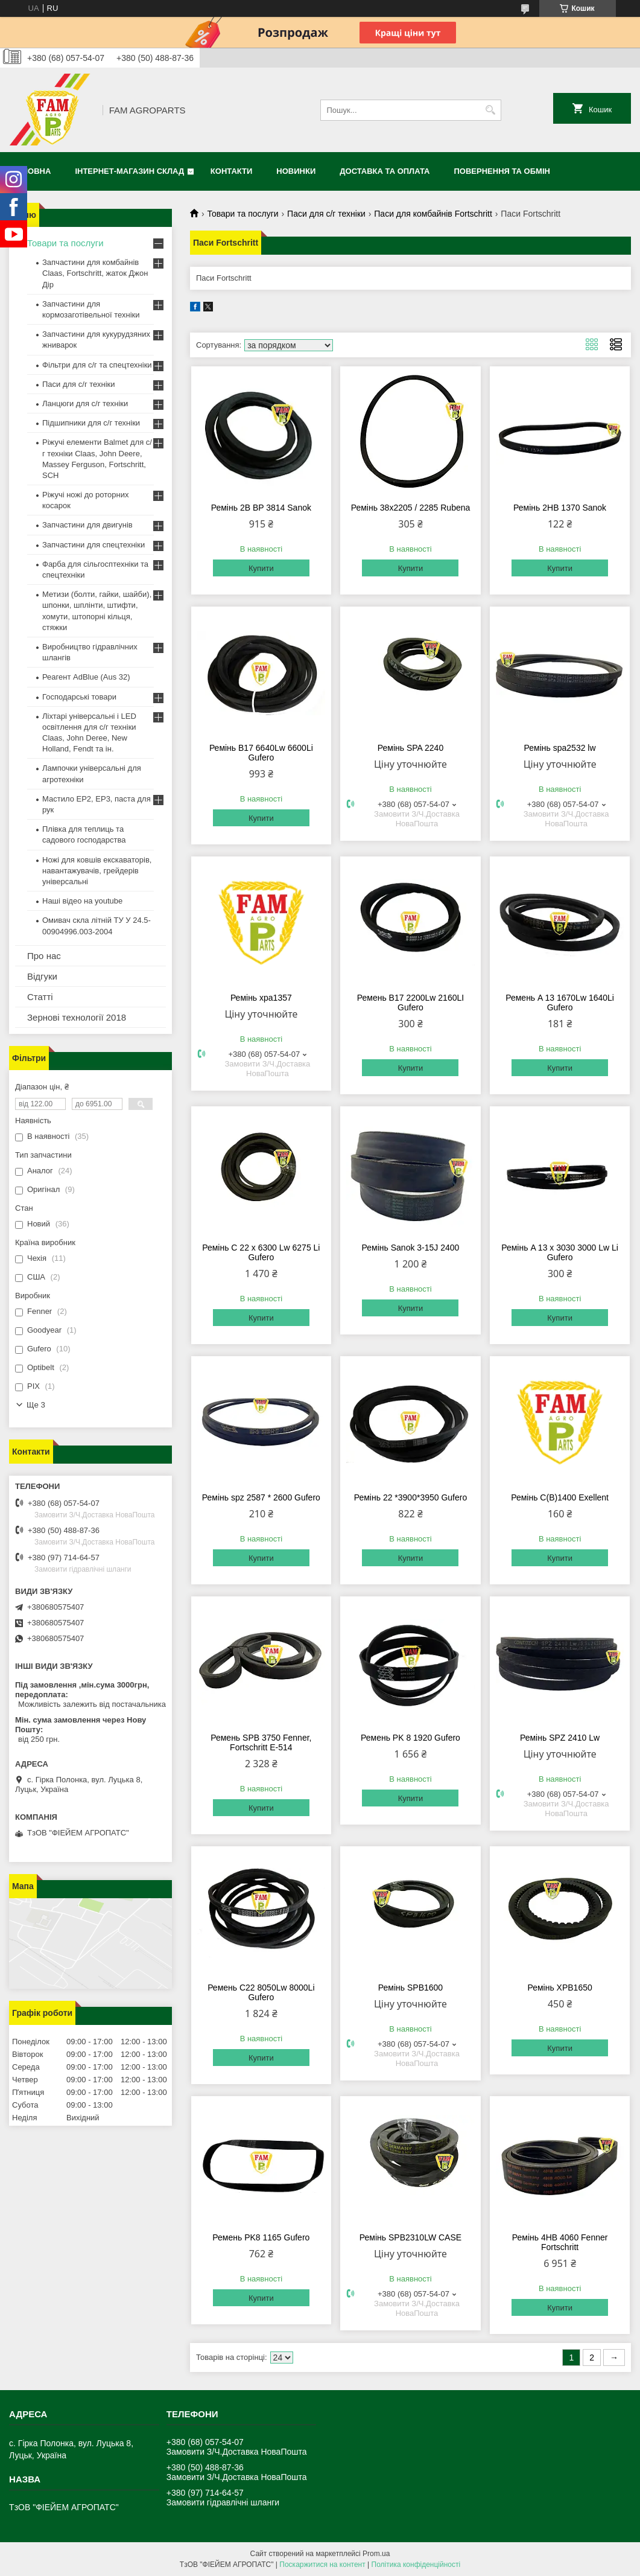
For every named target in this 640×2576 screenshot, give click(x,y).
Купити (261, 568)
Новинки (295, 171)
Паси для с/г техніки (326, 213)
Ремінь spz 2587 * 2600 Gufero (261, 1497)
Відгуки (42, 976)
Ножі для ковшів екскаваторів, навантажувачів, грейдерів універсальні (96, 870)
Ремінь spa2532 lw (560, 748)
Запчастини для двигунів (87, 524)
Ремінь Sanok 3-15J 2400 (411, 1247)
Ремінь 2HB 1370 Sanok (559, 507)
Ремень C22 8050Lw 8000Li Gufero (261, 1992)
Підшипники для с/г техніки (91, 422)
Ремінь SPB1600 (410, 1987)
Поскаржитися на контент (322, 2564)
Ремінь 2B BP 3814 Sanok (261, 507)
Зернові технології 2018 (76, 1017)
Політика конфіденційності (416, 2564)
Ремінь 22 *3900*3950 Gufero (410, 1497)
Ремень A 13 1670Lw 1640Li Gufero (559, 1002)
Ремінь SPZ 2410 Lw (560, 1737)
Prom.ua (376, 2553)
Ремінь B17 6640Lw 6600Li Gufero (261, 752)
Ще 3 (36, 1404)
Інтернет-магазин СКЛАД (129, 171)
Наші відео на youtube (82, 900)
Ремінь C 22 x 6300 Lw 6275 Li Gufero (261, 1252)
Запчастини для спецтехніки (93, 544)
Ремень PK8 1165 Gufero (260, 2237)
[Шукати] (490, 110)
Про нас (44, 956)
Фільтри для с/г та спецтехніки (97, 364)
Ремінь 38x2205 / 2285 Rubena (410, 507)
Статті (40, 997)
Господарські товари (79, 696)
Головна (31, 171)
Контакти (232, 171)
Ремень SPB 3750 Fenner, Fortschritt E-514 (261, 1742)
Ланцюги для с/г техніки (85, 403)
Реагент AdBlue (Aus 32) (86, 676)
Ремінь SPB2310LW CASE (410, 2237)
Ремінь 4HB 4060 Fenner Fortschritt (560, 2242)
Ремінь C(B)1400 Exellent (560, 1497)
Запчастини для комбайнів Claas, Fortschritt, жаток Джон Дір (95, 273)
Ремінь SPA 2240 (410, 748)
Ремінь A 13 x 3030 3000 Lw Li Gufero (559, 1252)
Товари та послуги (242, 213)
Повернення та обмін (502, 171)
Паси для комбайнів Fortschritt (433, 213)
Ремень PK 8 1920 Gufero (410, 1737)
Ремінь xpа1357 (261, 998)
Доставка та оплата (384, 171)
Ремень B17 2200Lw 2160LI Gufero (410, 1002)
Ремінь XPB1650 (559, 1987)
